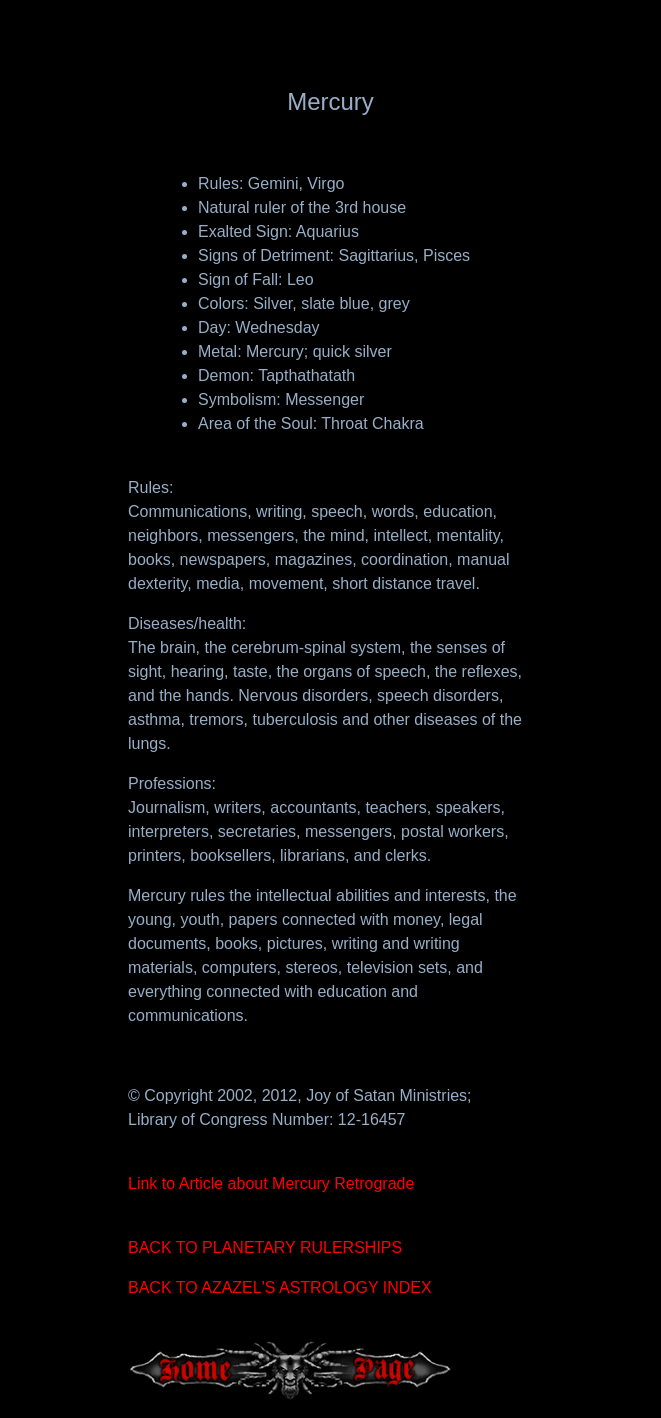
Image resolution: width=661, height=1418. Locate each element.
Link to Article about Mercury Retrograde (271, 1183)
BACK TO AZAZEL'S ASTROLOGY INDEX (280, 1287)
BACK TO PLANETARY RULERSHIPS (265, 1247)
